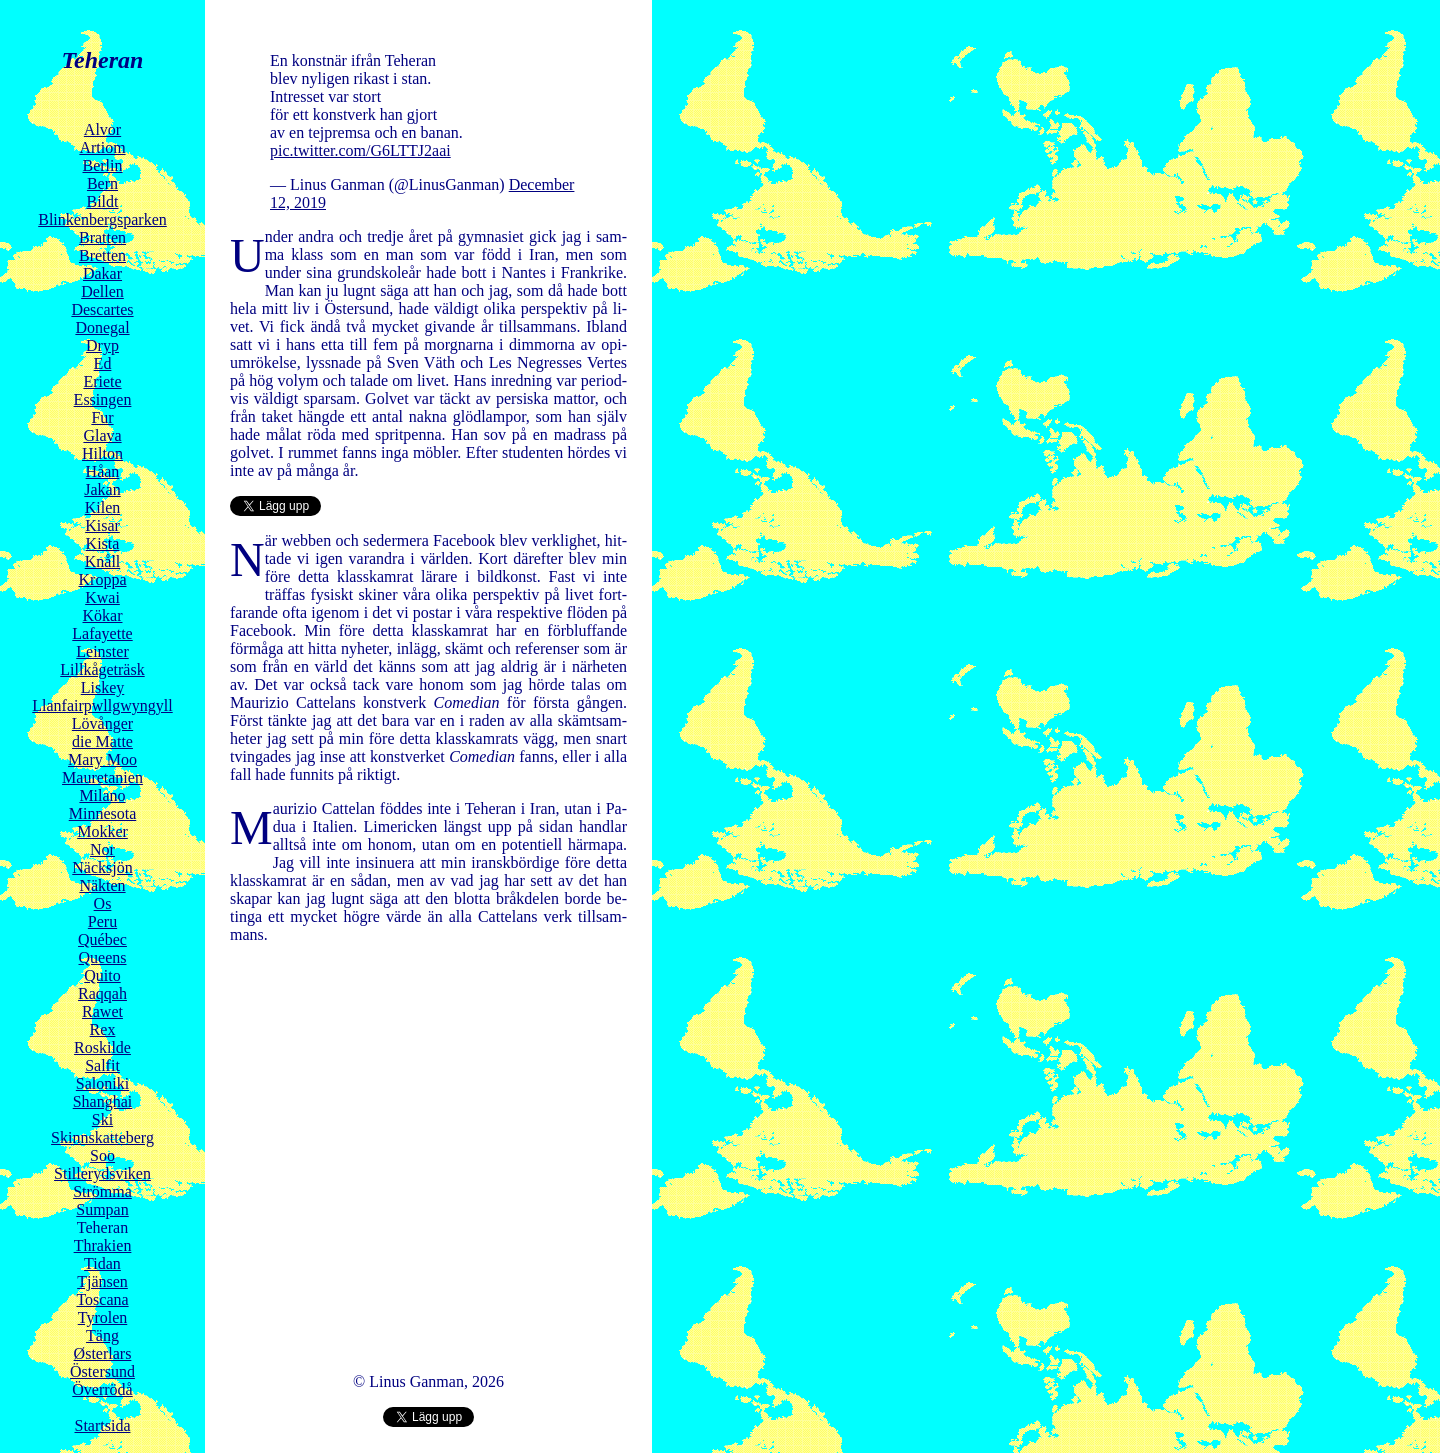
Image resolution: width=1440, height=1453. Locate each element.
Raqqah (102, 993)
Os (103, 903)
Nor (102, 849)
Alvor (102, 129)
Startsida (103, 1425)
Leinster (102, 651)
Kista (103, 543)
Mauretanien (102, 777)
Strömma (102, 1191)
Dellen (102, 291)
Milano (102, 795)
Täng (102, 1335)
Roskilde (102, 1047)
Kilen (103, 507)
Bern (102, 183)
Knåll (103, 561)
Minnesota (103, 813)
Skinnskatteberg (102, 1137)
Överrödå (102, 1389)
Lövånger (102, 723)
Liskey (103, 687)
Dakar (102, 273)
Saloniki (102, 1083)
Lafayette (102, 633)
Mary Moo (102, 759)
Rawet (102, 1011)
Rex (103, 1029)
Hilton (102, 453)
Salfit (102, 1065)
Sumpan (102, 1209)
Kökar (103, 615)
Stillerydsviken (102, 1173)
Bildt (102, 201)
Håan (103, 471)
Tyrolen (103, 1317)
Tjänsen (102, 1281)
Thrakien (103, 1245)
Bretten (102, 255)
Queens (103, 957)
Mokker (102, 831)
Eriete (102, 381)
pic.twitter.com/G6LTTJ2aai (360, 150)
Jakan (102, 489)
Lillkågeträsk (102, 669)
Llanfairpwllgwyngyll (102, 705)
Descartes (102, 309)
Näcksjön (102, 867)
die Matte (102, 741)
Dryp (102, 345)
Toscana (102, 1299)
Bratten (102, 237)
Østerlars (103, 1353)
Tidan (102, 1263)
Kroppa (103, 579)
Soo (102, 1155)
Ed (103, 363)
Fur (102, 417)
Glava (102, 435)
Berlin (103, 165)
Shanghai (103, 1101)
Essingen (103, 399)
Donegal (102, 327)
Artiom (102, 147)
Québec (102, 939)
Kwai (102, 597)
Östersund (102, 1371)
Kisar (102, 525)
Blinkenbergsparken (102, 219)
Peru (102, 921)
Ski (102, 1119)
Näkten (102, 885)
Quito (102, 975)
